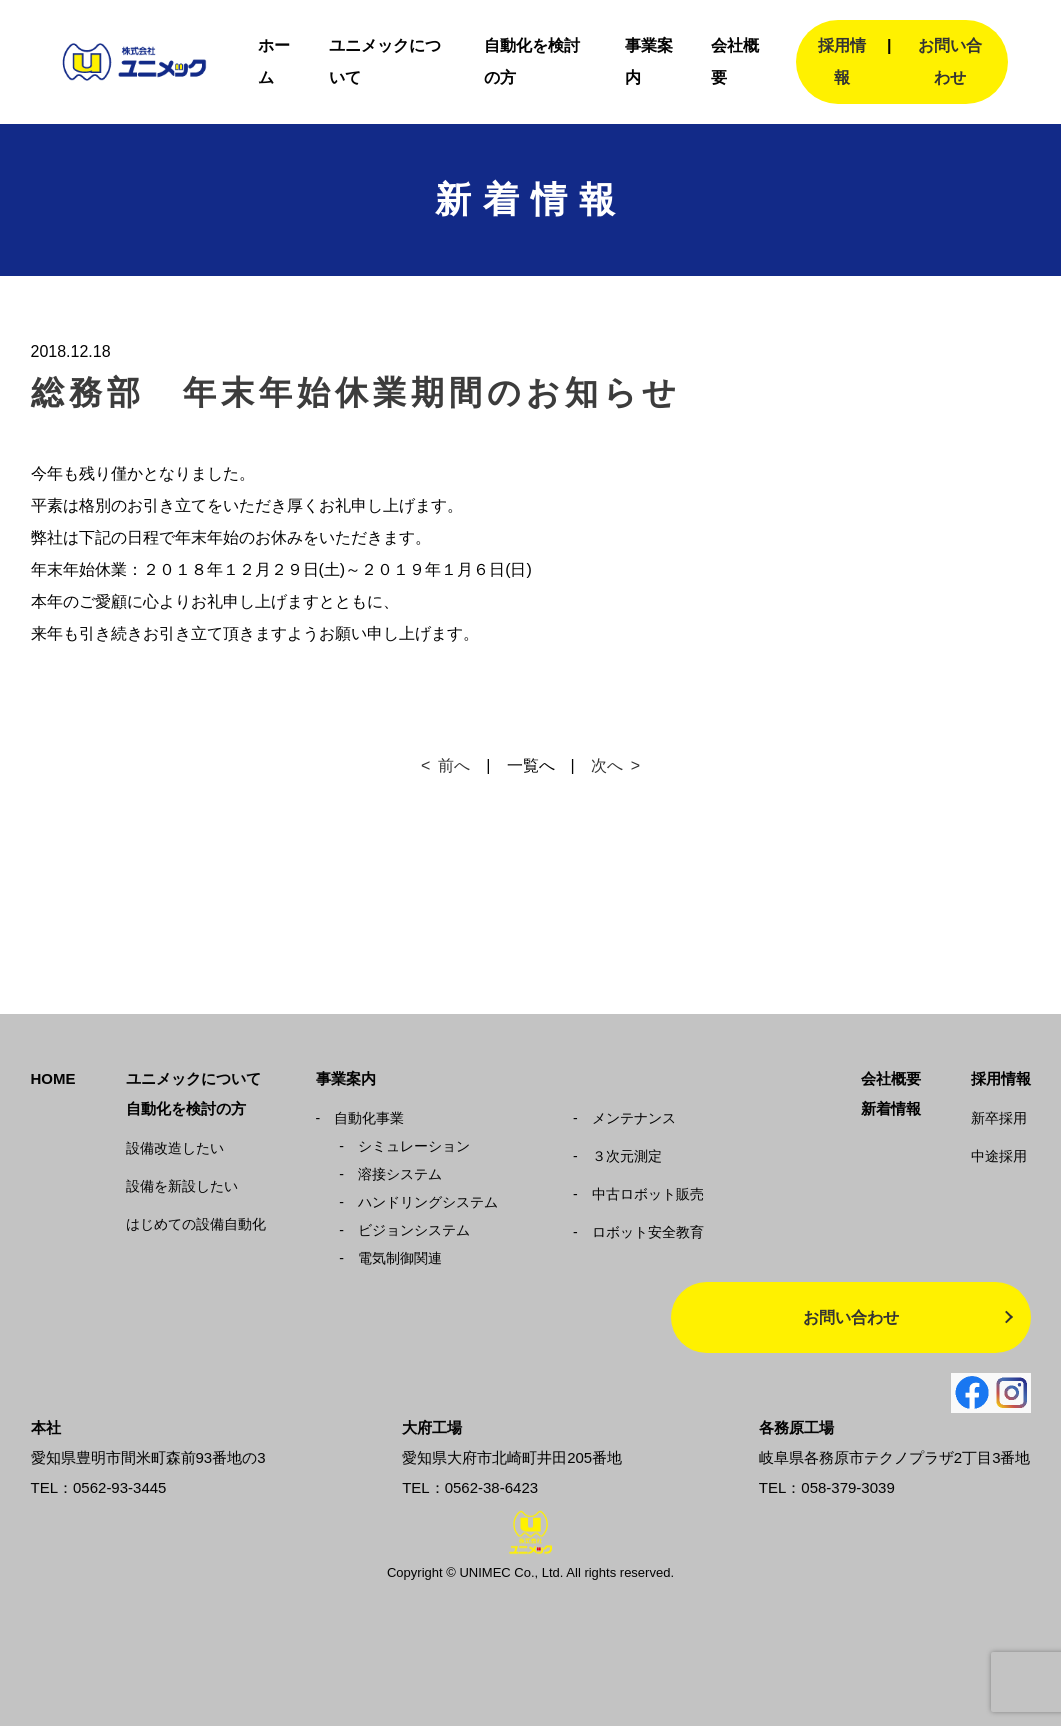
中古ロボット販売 (638, 1194)
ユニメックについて (193, 1078)
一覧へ (531, 765)
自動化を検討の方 (186, 1108)
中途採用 (999, 1156)
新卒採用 (999, 1118)
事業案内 (346, 1078)
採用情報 (842, 61)
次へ (607, 765)
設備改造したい (175, 1148)
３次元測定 (617, 1156)
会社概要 (891, 1078)
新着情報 (891, 1108)
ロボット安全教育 (638, 1232)
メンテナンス (624, 1118)
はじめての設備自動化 (196, 1224)
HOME (53, 1078)
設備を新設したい (182, 1186)
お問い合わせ (950, 61)
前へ (454, 765)
